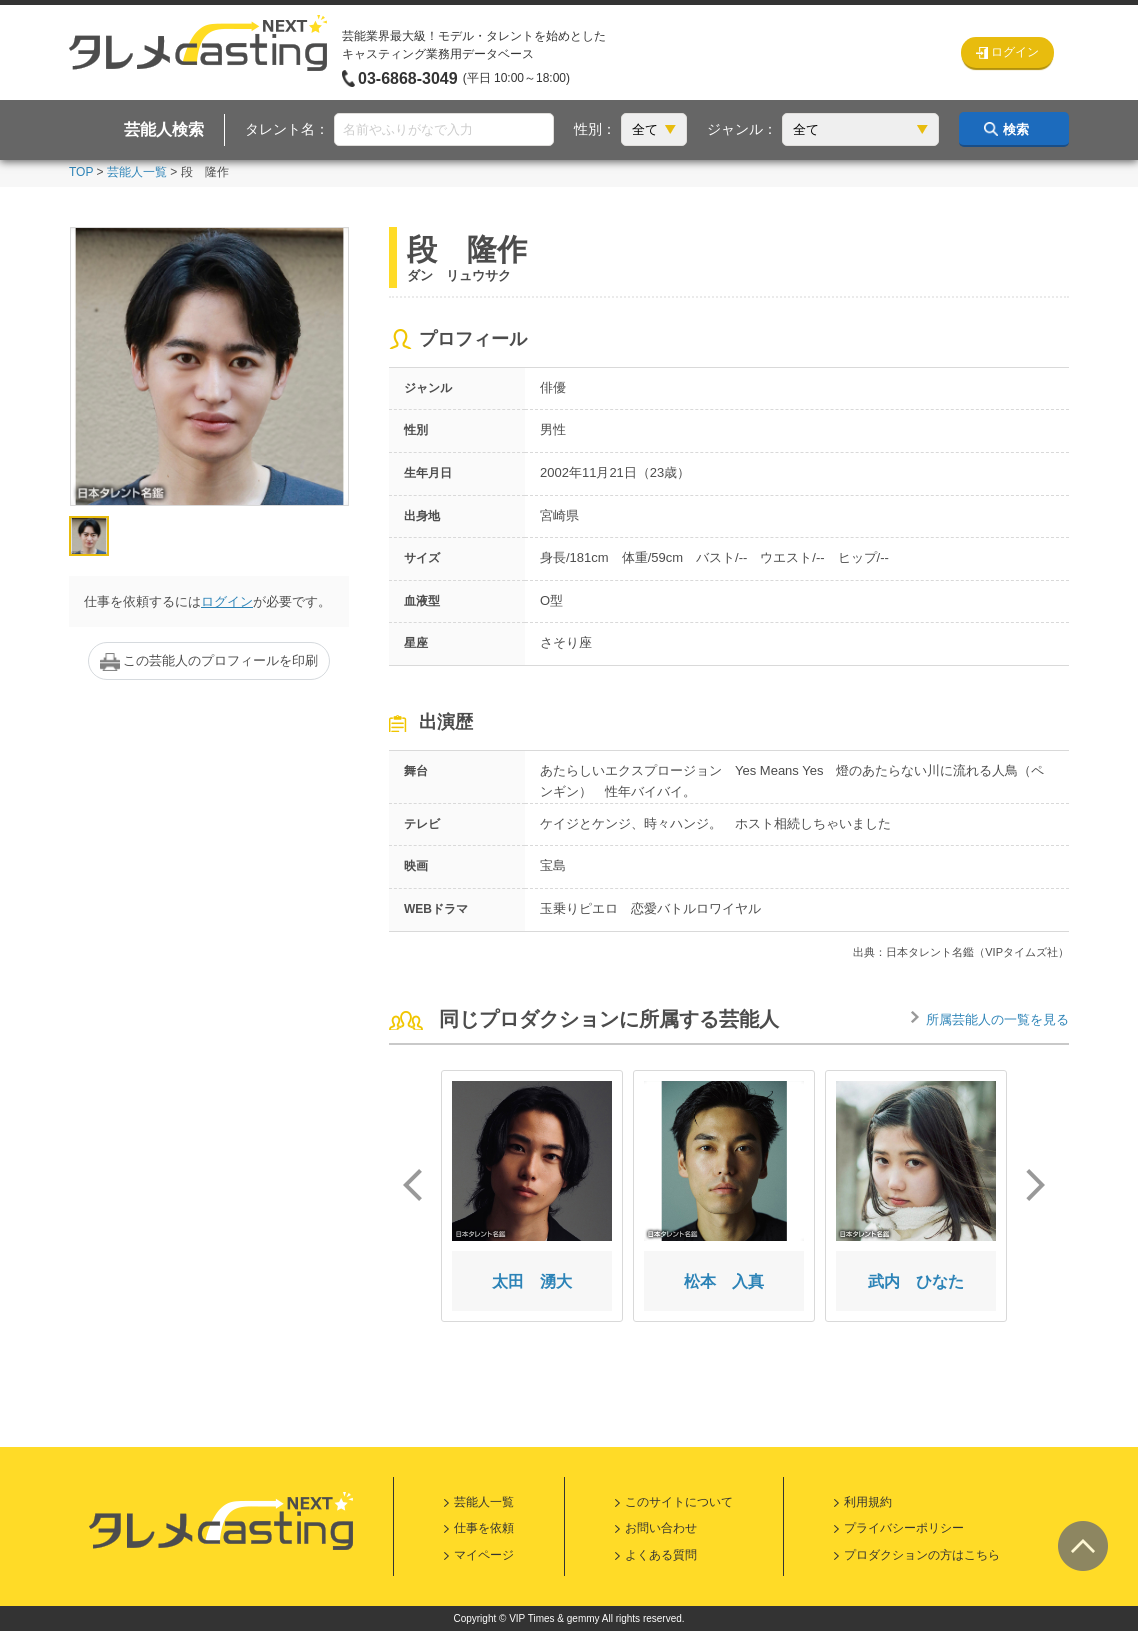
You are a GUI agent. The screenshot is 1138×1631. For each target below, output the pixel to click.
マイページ (484, 1555)
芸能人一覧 (137, 172)
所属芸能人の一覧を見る (997, 1019)
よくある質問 (661, 1555)
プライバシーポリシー (904, 1528)
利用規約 (868, 1502)
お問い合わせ (661, 1528)
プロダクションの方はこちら (922, 1555)
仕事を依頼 (484, 1528)
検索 (1016, 129)
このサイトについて (679, 1502)
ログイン (227, 601)
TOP (81, 172)
